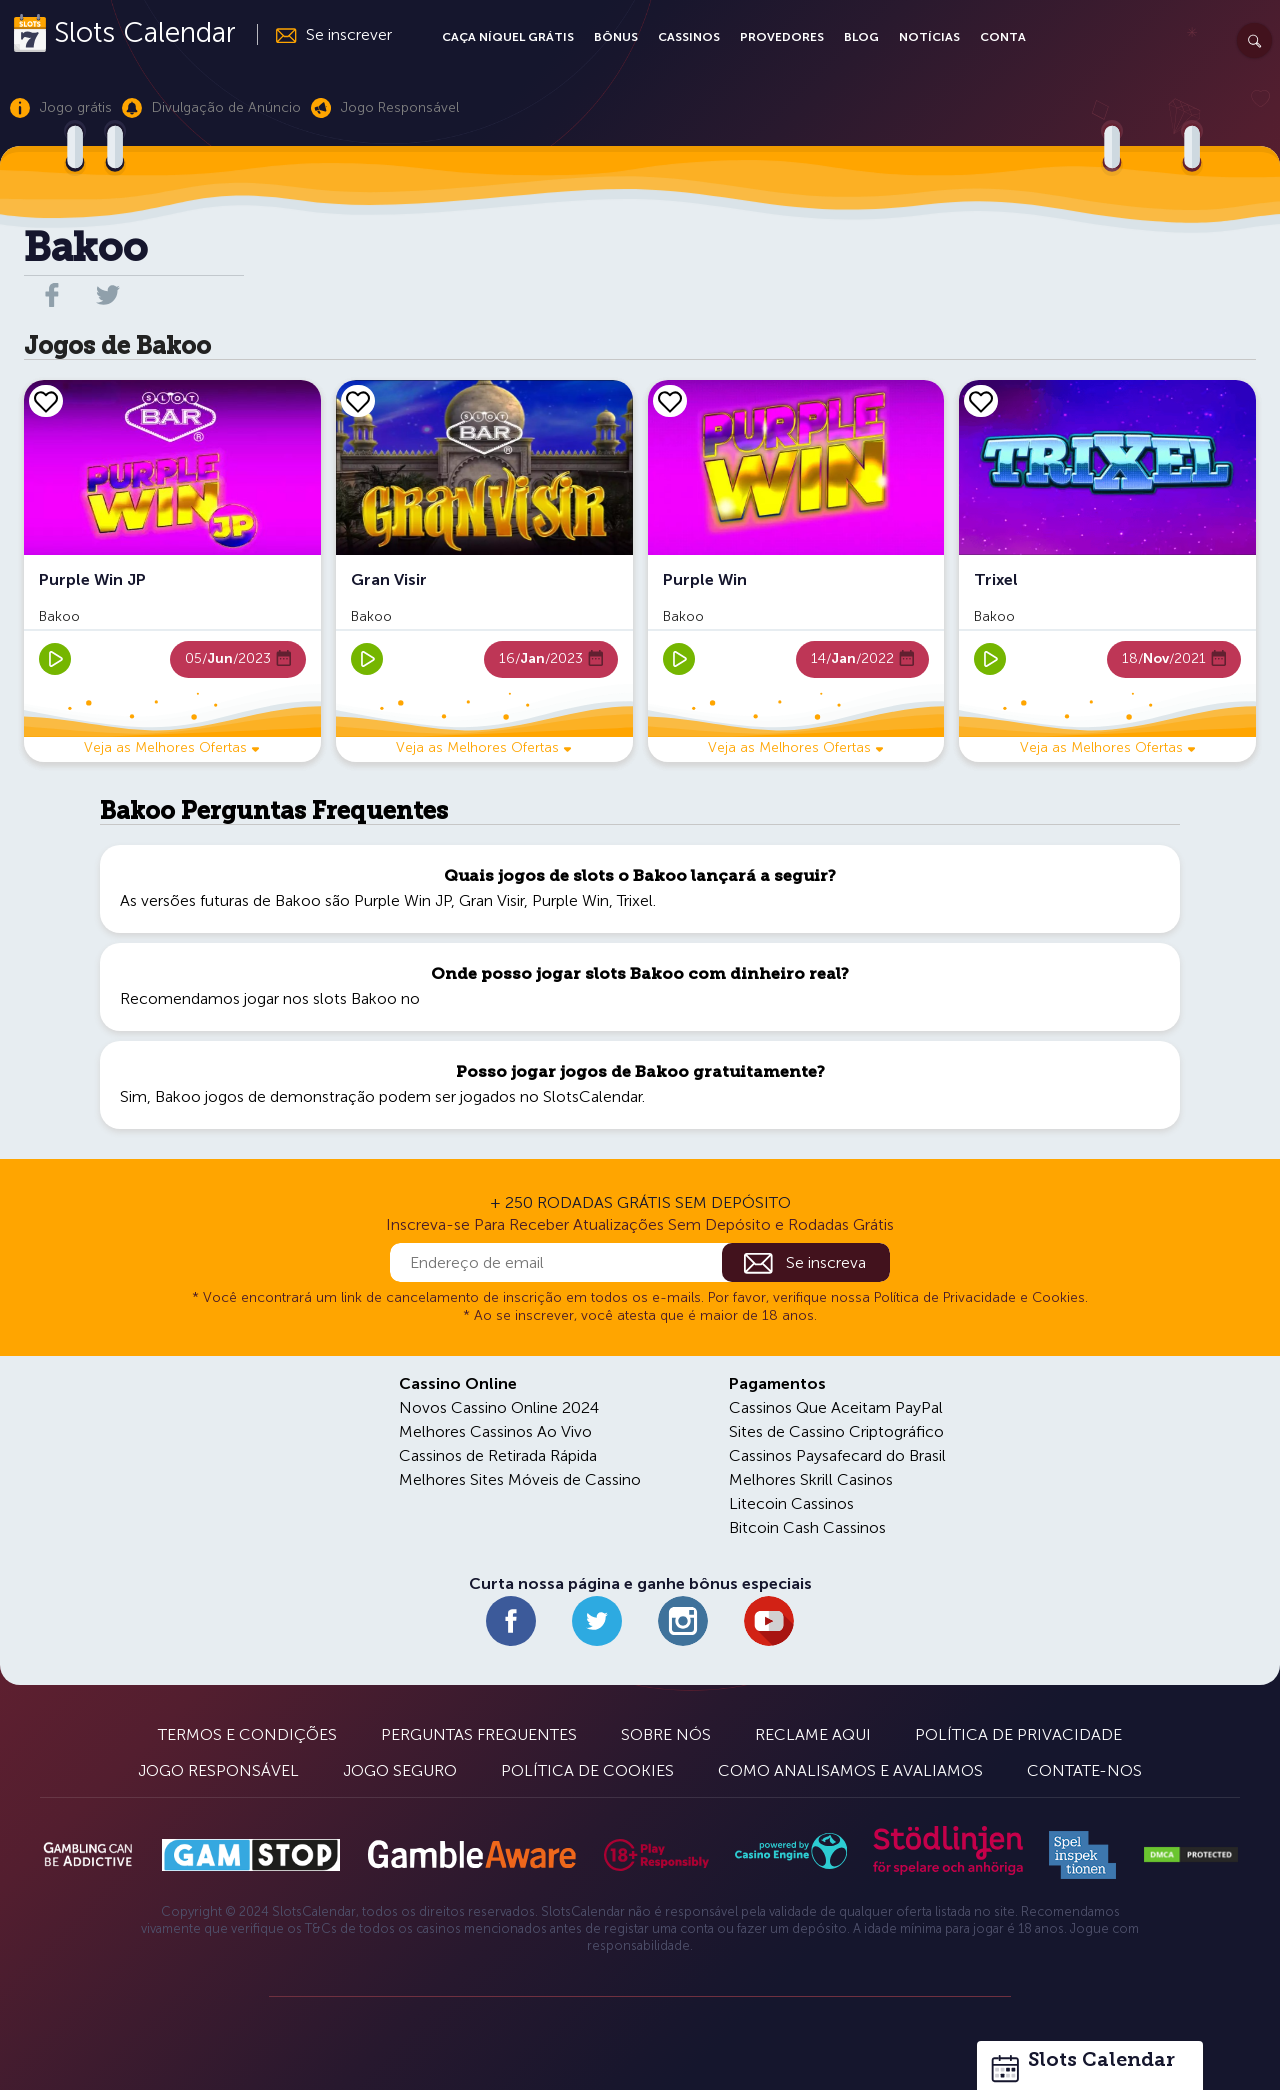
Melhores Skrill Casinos (811, 1479)
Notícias (929, 37)
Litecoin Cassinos (791, 1503)
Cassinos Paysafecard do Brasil (837, 1455)
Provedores (782, 37)
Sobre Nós (666, 1734)
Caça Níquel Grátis (508, 37)
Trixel (635, 900)
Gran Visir (491, 900)
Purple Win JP (402, 900)
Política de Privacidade (1018, 1734)
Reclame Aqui (813, 1734)
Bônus (616, 37)
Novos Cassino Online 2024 (499, 1407)
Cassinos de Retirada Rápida (498, 1455)
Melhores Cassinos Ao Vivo (495, 1431)
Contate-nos (1084, 1770)
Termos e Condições (247, 1734)
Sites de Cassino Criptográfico (836, 1431)
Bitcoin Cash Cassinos (807, 1527)
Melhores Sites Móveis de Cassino (520, 1479)
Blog (861, 37)
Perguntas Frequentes (479, 1734)
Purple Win (570, 900)
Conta (1003, 37)
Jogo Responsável (218, 1770)
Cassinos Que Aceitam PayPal (836, 1407)
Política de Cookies (587, 1770)
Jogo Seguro (400, 1770)
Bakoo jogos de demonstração (265, 1096)
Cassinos (689, 37)
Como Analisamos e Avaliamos (850, 1770)
